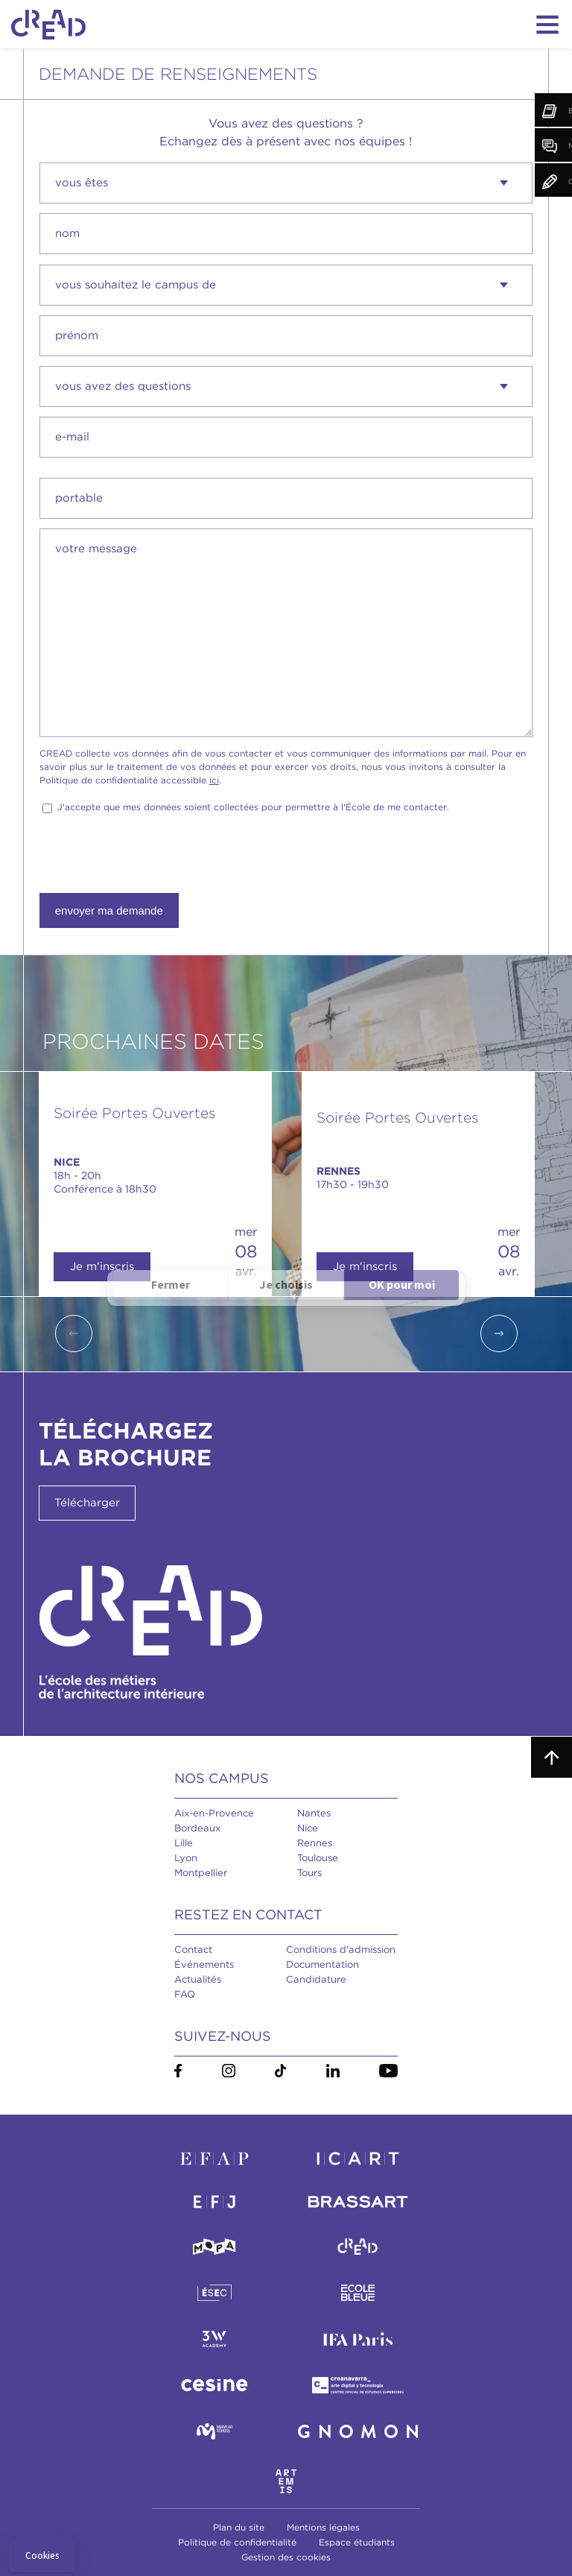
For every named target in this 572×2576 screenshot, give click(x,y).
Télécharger (87, 1502)
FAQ (184, 1994)
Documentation (322, 1964)
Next (499, 1333)
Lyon (185, 1857)
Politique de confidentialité (237, 2542)
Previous (73, 1333)
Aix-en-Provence (214, 1813)
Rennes (314, 1843)
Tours (309, 1872)
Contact (193, 1949)
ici (214, 780)
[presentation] (152, 854)
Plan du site (238, 2527)
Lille (183, 1843)
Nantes (314, 1813)
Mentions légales (323, 2527)
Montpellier (200, 1872)
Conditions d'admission (340, 1949)
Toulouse (317, 1857)
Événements (204, 1964)
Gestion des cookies (286, 2557)
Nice (307, 1828)
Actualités (197, 1979)
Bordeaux (197, 1828)
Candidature (316, 1979)
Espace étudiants (357, 2542)
